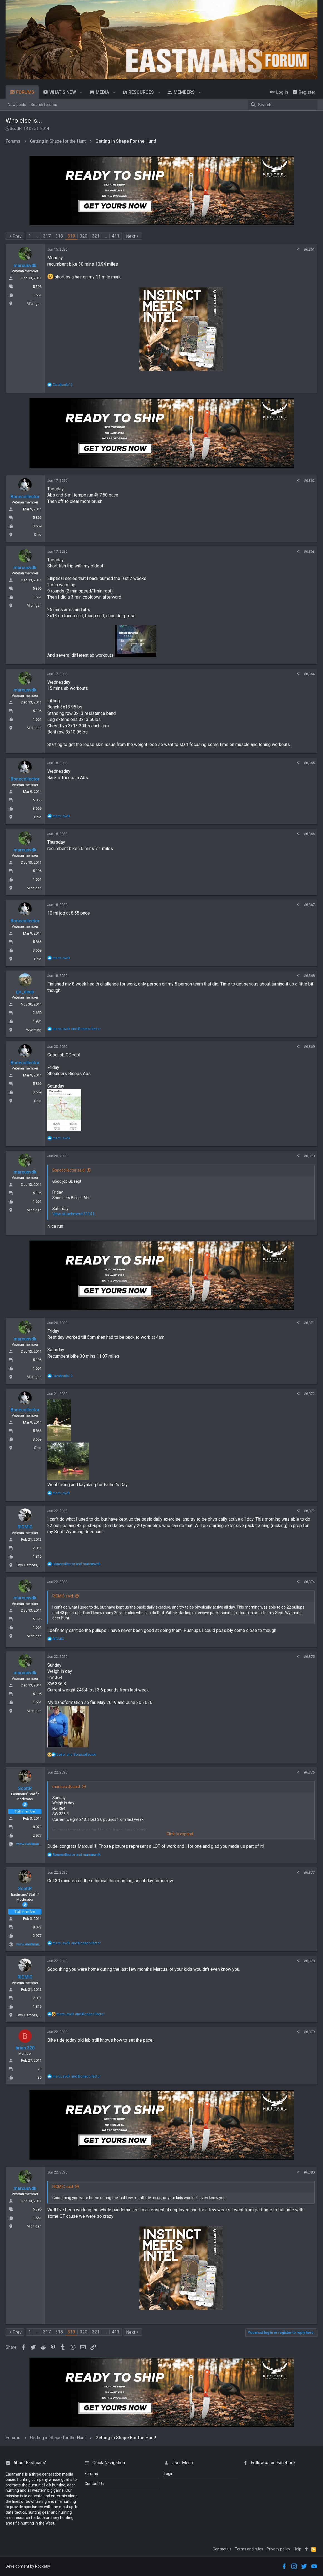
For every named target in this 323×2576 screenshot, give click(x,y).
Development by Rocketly (28, 2566)
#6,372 (309, 1394)
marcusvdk (25, 265)
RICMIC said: (63, 1596)
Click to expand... (181, 1834)
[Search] (282, 105)
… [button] (37, 236)
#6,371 (309, 1323)
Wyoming (33, 1030)
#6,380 (309, 2172)
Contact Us (94, 2483)
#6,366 (309, 834)
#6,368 (309, 976)
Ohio (37, 534)
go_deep (25, 991)
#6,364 (309, 674)
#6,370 (309, 1156)
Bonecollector (25, 496)
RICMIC (25, 1527)
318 (59, 236)
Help (297, 2549)
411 (115, 236)
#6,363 (309, 551)
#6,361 (309, 249)
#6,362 (309, 480)
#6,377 (309, 1872)
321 (96, 236)
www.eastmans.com (32, 1844)
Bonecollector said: (68, 1170)
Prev (17, 236)
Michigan (34, 304)
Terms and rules (249, 2549)
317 (47, 236)
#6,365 (309, 763)
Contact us (222, 2549)
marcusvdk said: (66, 1786)
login (168, 2473)
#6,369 (309, 1046)
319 (71, 236)
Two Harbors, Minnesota (36, 1565)
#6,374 (309, 1582)
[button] (81, 92)
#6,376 (309, 1772)
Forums (91, 2473)
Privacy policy (278, 2549)
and (77, 1029)
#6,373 (309, 1511)
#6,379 (309, 2032)
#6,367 (309, 905)
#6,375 (309, 1656)
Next (130, 236)
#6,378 (309, 1961)
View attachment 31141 (73, 1214)
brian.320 (25, 2048)
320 (83, 236)
